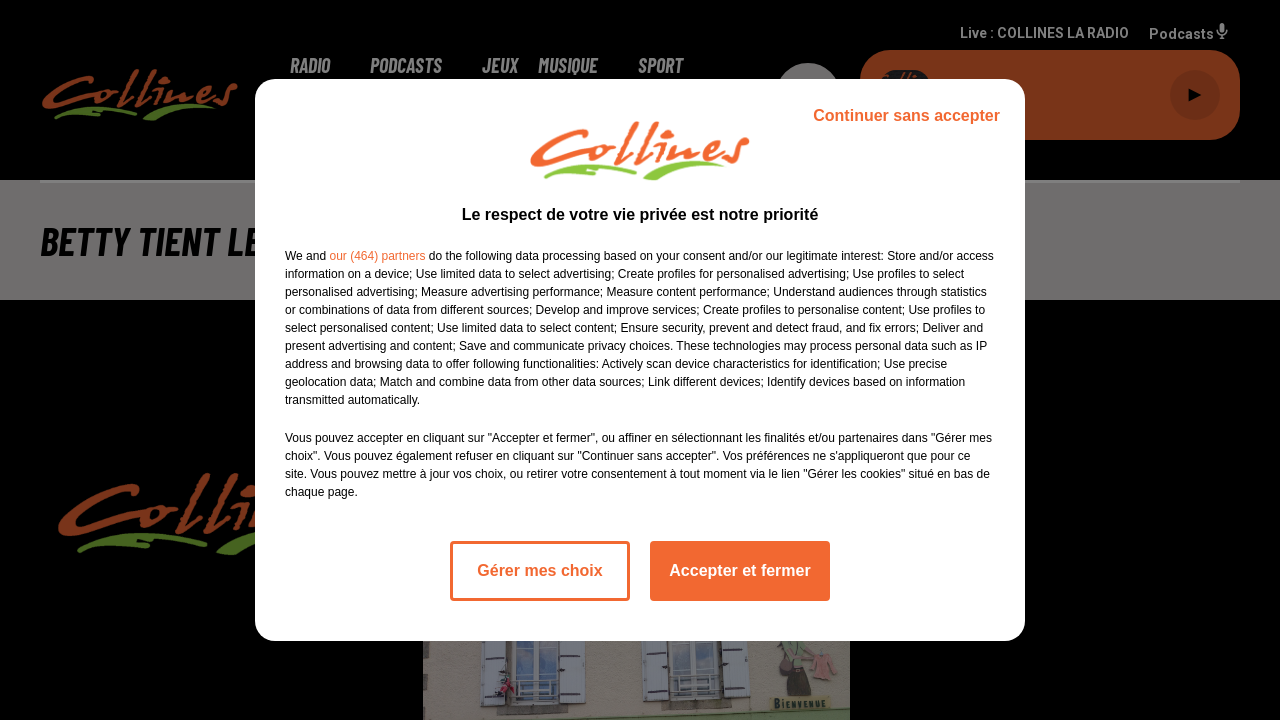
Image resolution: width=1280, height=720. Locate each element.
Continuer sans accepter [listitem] (906, 115)
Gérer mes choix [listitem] (539, 570)
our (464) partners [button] (377, 256)
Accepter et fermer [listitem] (739, 570)
